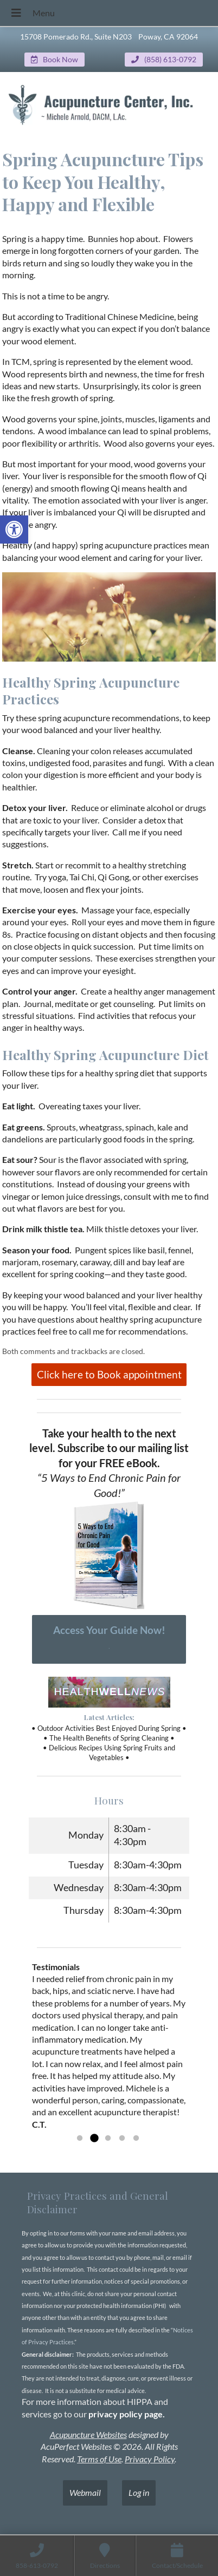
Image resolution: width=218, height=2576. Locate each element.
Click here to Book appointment (109, 1374)
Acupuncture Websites (88, 2434)
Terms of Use (99, 2459)
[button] (14, 529)
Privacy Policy (150, 2459)
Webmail (85, 2492)
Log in (139, 2492)
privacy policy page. (127, 2414)
